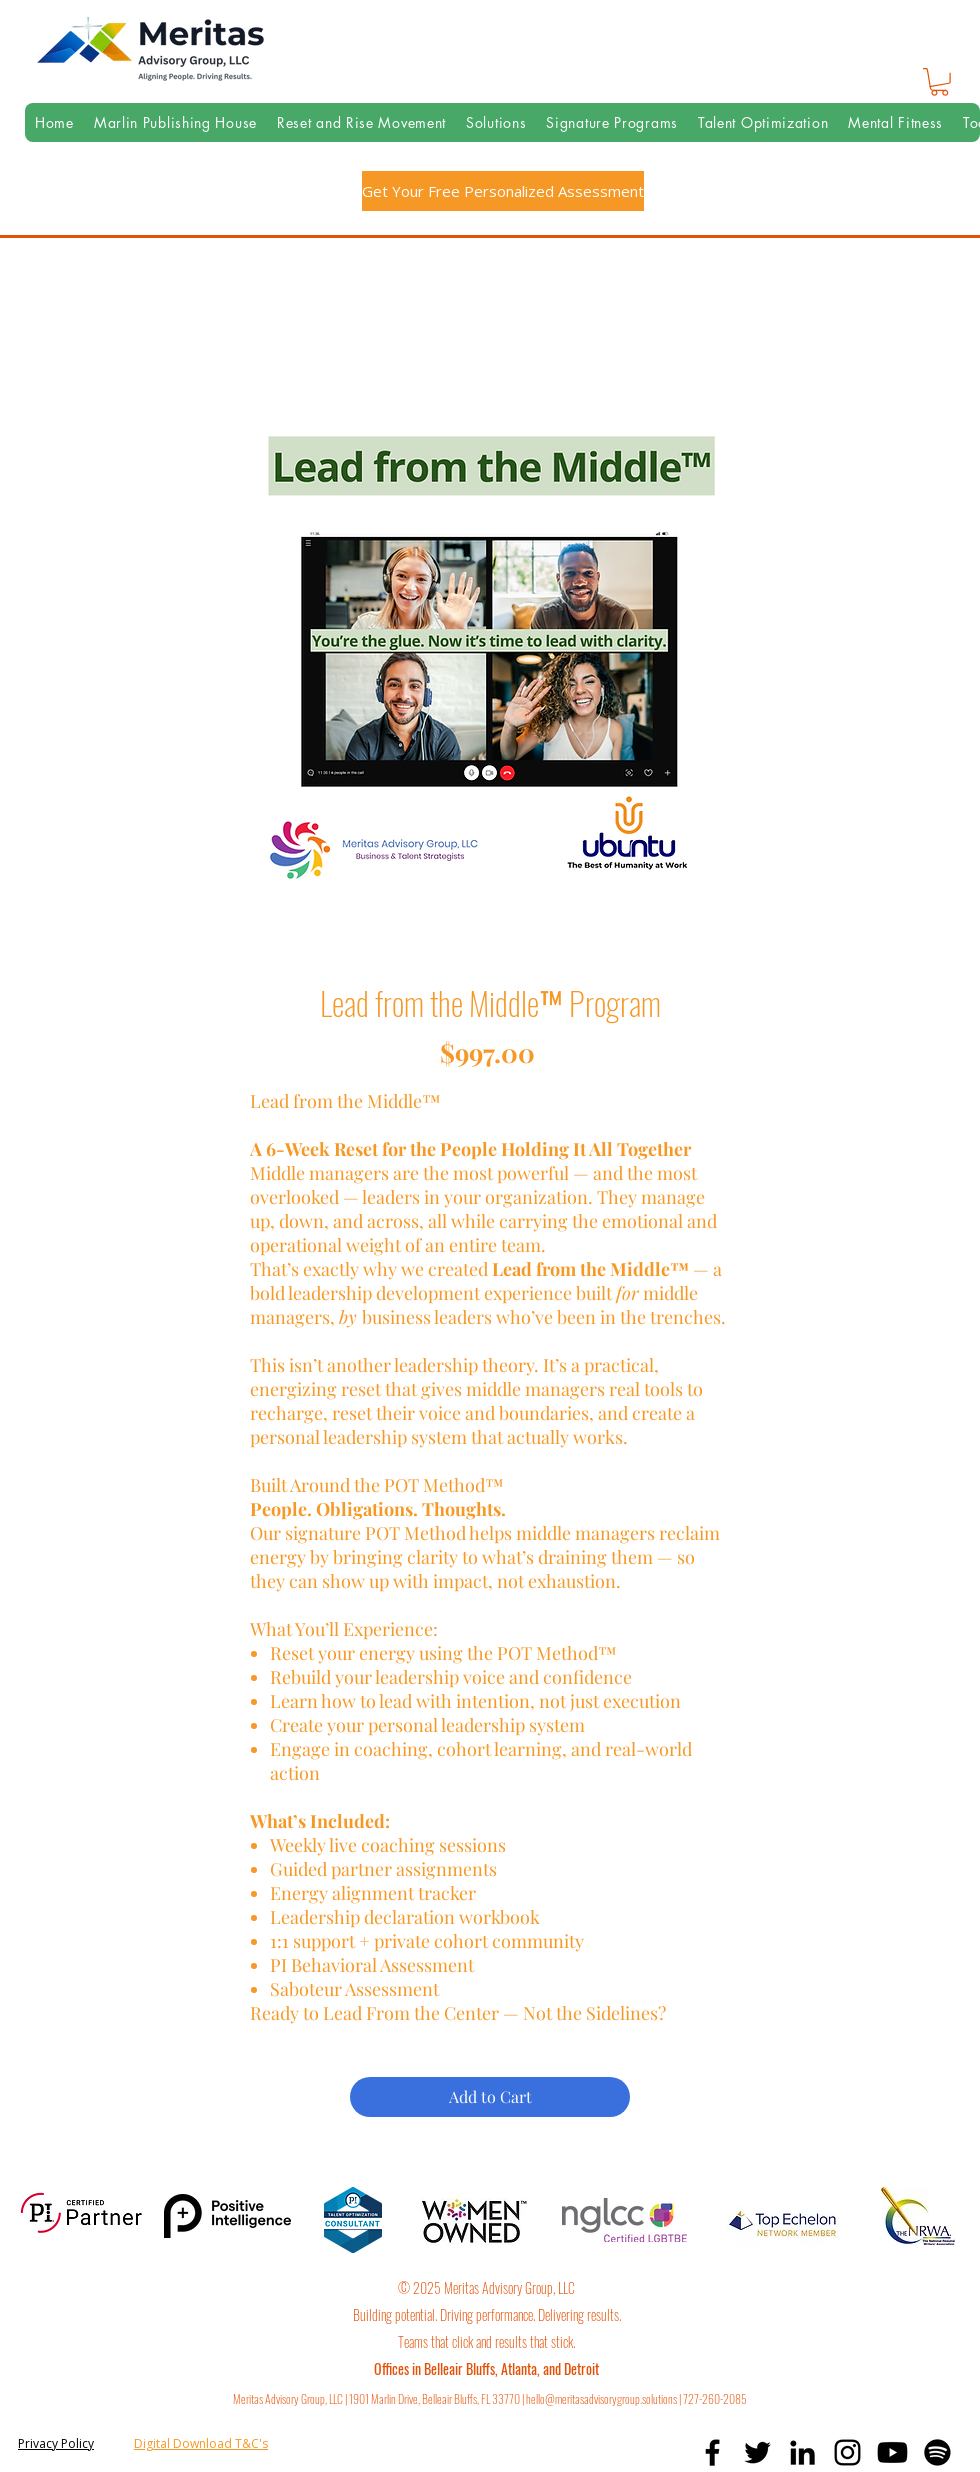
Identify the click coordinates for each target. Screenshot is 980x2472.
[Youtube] (892, 2452)
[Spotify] (937, 2452)
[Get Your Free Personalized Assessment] (503, 191)
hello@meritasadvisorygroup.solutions (601, 2398)
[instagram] (847, 2452)
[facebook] (712, 2452)
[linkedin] (802, 2452)
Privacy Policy (56, 2443)
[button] (939, 82)
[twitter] (757, 2452)
